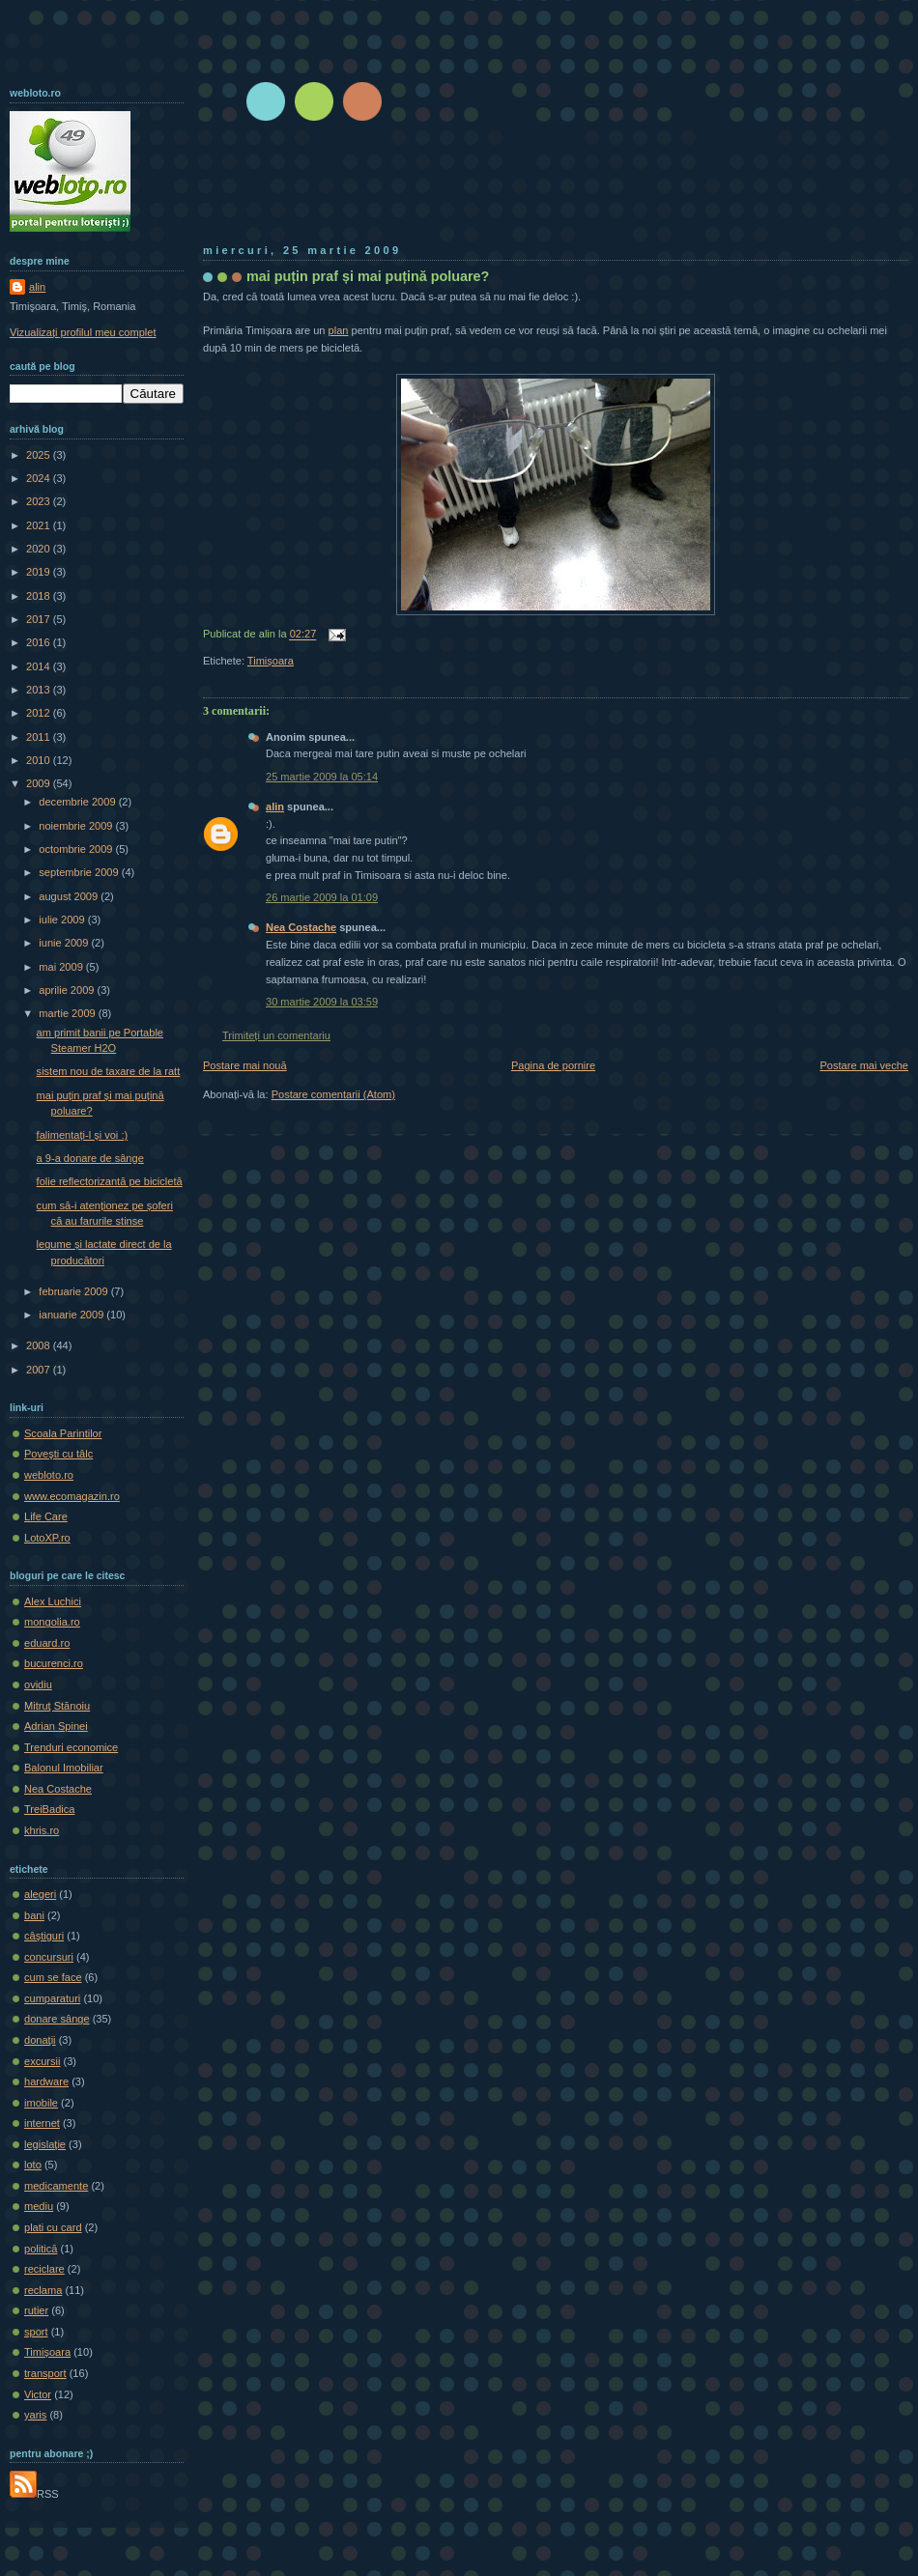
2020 (39, 548)
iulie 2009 (63, 919)
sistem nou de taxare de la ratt (109, 1071)
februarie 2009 (74, 1291)
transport (45, 2373)
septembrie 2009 (80, 872)
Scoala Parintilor (62, 1433)
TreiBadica (49, 1809)
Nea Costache (301, 927)
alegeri (40, 1894)
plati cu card (53, 2227)
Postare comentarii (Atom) (333, 1094)
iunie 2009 (65, 942)
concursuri (48, 1957)
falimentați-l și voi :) (83, 1135)
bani (34, 1915)
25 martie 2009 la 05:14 (322, 776)
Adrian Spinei (56, 1726)
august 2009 (69, 896)
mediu (38, 2206)
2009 (39, 783)
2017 (39, 619)
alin (275, 806)
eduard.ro (47, 1643)
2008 (39, 1345)
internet (42, 2123)
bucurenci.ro (53, 1663)
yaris (35, 2414)
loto (33, 2164)
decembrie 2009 (78, 801)
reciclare (44, 2269)
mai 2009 (62, 967)
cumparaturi (52, 1998)
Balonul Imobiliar (63, 1767)
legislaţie (45, 2144)
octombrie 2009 (77, 849)
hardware (46, 2081)
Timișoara (270, 660)
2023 (39, 501)
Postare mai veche (864, 1065)
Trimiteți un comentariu (276, 1035)
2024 (39, 478)
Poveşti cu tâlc (58, 1453)
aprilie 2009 (68, 990)
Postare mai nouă (245, 1065)
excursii (42, 2061)
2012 (39, 713)
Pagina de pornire (553, 1065)
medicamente (56, 2186)
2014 (39, 666)
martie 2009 (68, 1013)
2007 (39, 1369)
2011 (39, 737)
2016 (39, 642)
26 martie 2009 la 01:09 (322, 897)
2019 (39, 572)
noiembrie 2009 (77, 826)
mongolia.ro (52, 1622)
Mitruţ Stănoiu (57, 1706)
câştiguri (44, 1935)
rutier (36, 2310)
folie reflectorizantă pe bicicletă (110, 1181)
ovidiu (38, 1684)
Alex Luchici (52, 1601)
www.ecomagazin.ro (72, 1496)
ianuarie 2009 (72, 1314)
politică (40, 2248)
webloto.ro (48, 1475)
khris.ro (41, 1830)
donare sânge (57, 2018)
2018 (39, 596)
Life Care (46, 1516)
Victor (37, 2394)
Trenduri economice (71, 1747)
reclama (43, 2290)
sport (36, 2331)
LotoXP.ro (47, 1537)
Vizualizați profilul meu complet (83, 332)
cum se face (53, 1977)
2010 (39, 760)
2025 (39, 455)
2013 (39, 689)
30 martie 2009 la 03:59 (322, 1001)
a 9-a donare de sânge (90, 1158)
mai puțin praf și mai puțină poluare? (367, 276)
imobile (41, 2103)
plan (339, 330)
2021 (39, 525)
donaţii (40, 2040)
